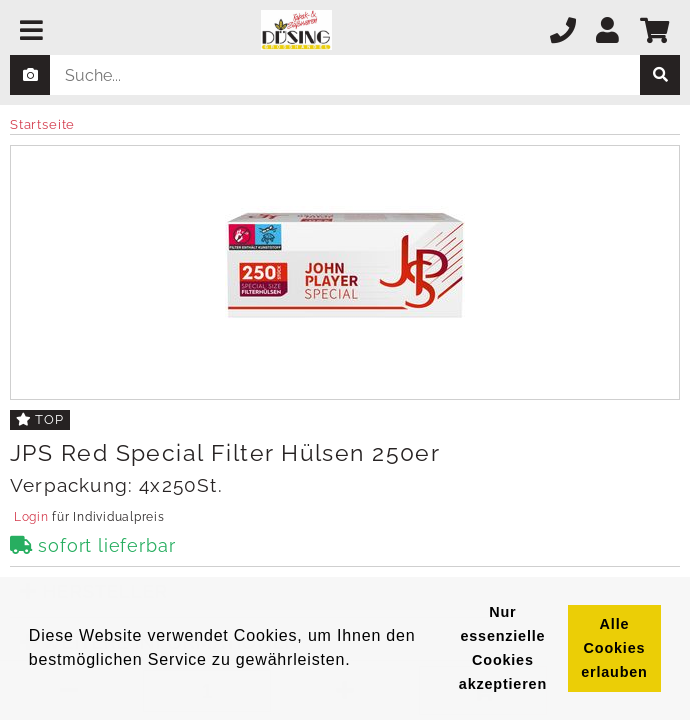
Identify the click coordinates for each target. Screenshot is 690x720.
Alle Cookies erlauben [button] (614, 648)
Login (31, 517)
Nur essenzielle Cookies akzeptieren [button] (503, 648)
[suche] (660, 75)
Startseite (42, 124)
